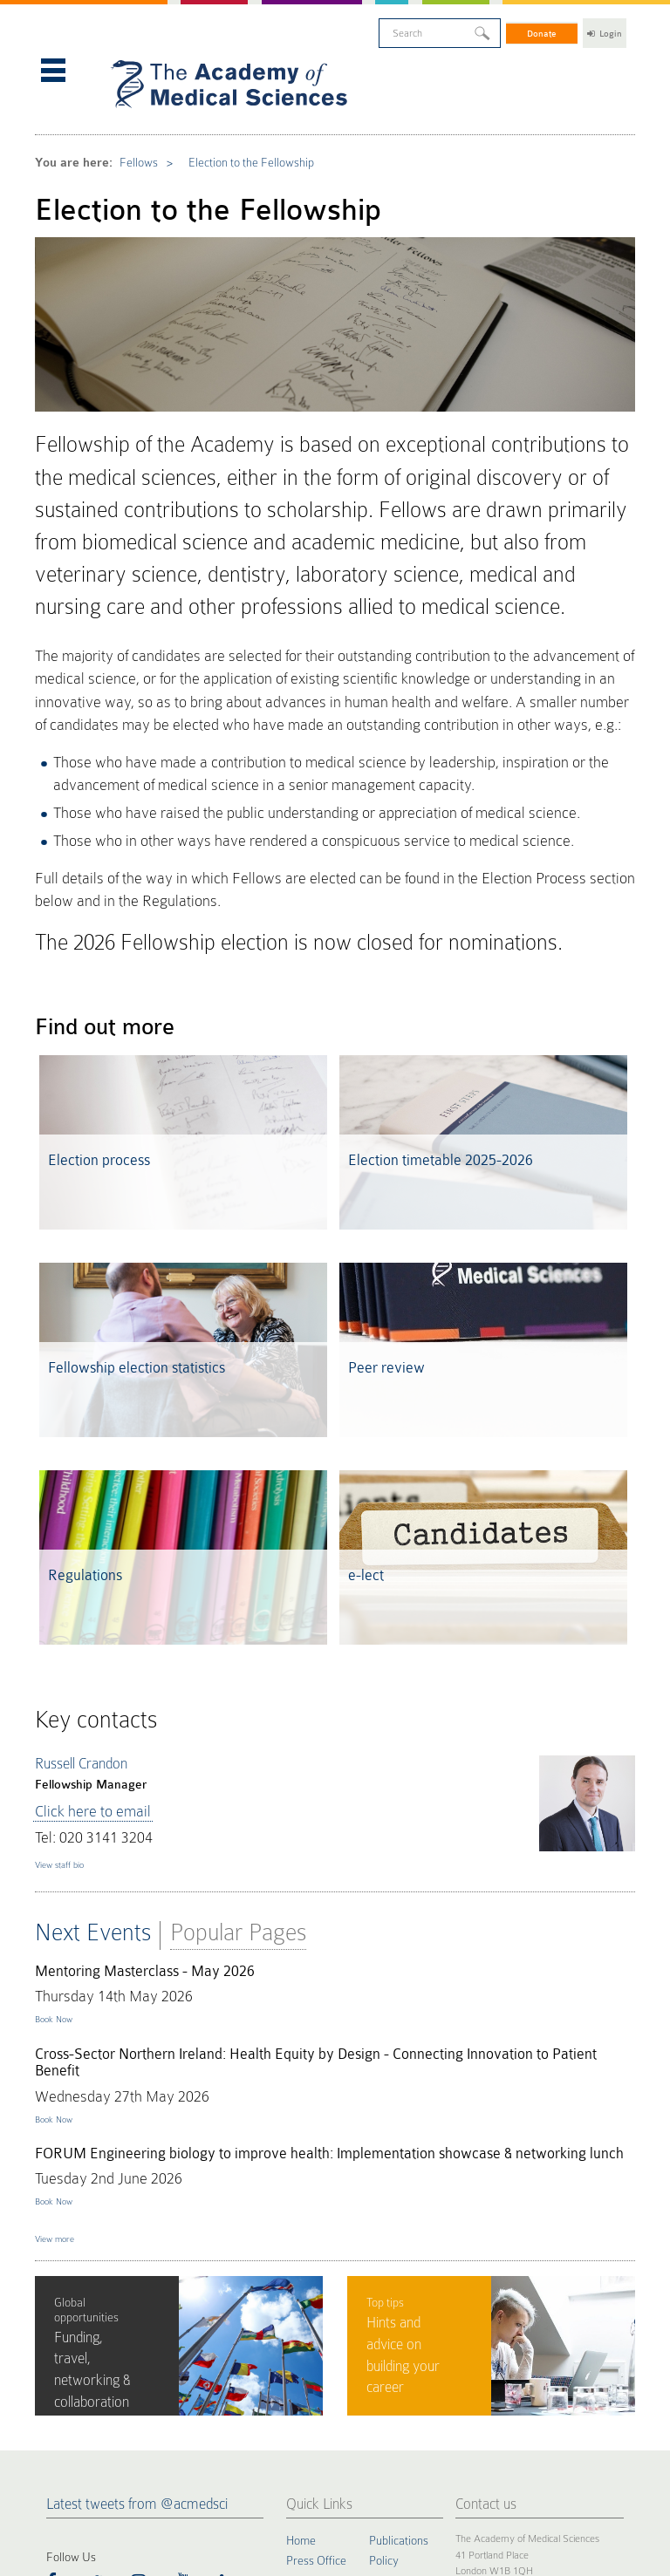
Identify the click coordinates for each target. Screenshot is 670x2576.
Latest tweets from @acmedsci (137, 2265)
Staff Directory (405, 2394)
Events (303, 2412)
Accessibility (230, 2474)
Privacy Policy (118, 2474)
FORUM (390, 2338)
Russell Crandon (81, 1558)
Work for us (398, 2412)
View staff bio (68, 1641)
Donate (542, 30)
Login (604, 30)
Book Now (60, 1782)
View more (62, 2003)
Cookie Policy (59, 2474)
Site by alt (616, 2461)
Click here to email (80, 1599)
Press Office (316, 2320)
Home (301, 2301)
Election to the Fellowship (225, 140)
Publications (398, 2301)
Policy (384, 2320)
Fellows (127, 140)
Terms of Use (176, 2474)
